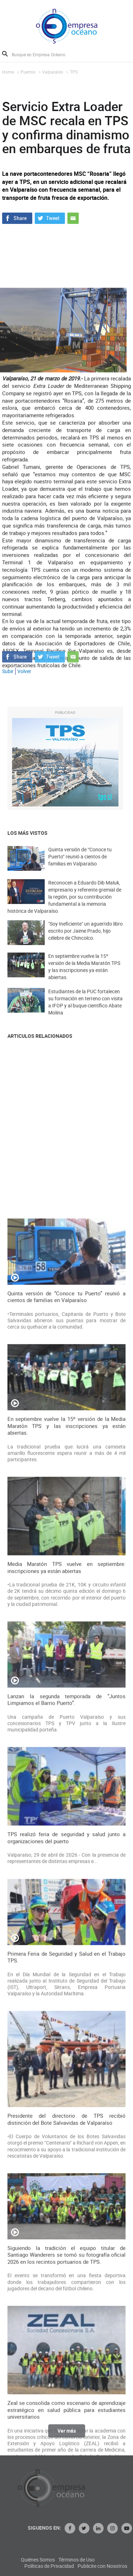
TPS (74, 72)
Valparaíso (52, 72)
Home (8, 72)
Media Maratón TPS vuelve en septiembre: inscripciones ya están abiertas (66, 2154)
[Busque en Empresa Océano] (43, 54)
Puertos (28, 72)
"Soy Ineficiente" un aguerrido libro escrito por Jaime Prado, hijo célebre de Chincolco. (85, 941)
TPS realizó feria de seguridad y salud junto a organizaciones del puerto (66, 2425)
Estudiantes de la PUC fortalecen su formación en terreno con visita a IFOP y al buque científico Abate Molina (85, 1014)
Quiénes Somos (90, 2560)
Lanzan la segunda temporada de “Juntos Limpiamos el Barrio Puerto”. (66, 2286)
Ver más (66, 2436)
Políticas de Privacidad (102, 2566)
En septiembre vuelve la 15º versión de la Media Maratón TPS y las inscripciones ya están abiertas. (84, 978)
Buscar (5, 54)
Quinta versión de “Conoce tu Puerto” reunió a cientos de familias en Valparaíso (80, 866)
